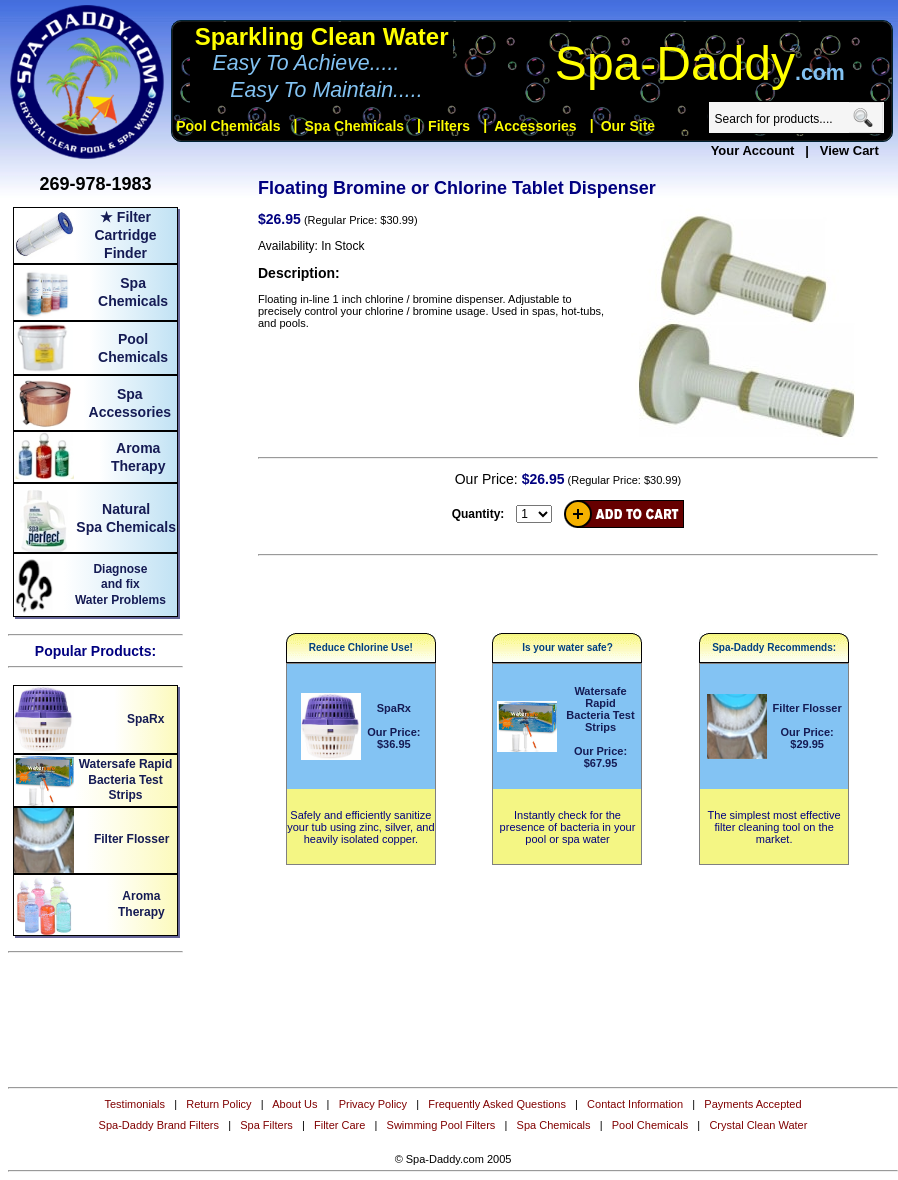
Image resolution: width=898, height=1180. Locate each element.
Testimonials (134, 1104)
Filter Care (339, 1125)
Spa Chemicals (554, 1125)
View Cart (849, 150)
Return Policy (218, 1104)
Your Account (753, 150)
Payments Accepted (752, 1104)
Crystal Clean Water (758, 1125)
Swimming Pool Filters (441, 1125)
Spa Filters (266, 1125)
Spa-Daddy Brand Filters (159, 1125)
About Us (294, 1104)
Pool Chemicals (650, 1125)
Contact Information (635, 1104)
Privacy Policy (373, 1104)
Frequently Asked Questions (497, 1104)
